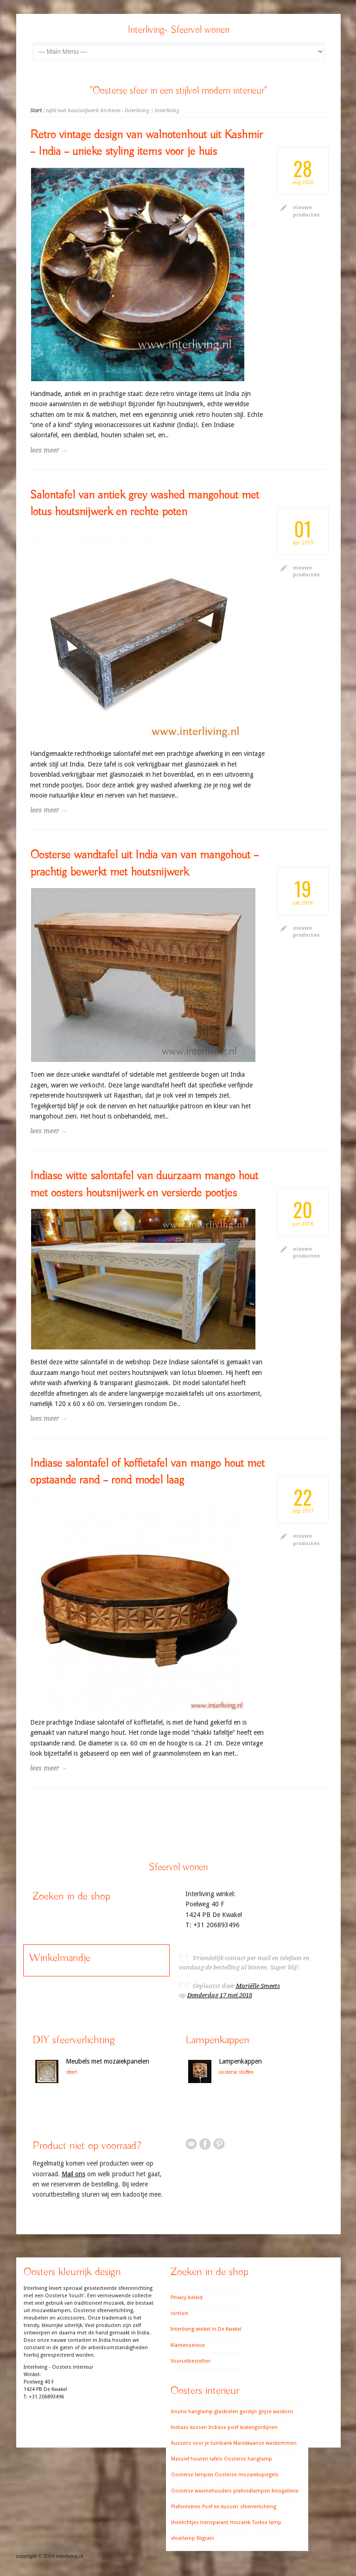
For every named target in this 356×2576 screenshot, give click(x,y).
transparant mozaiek (225, 2522)
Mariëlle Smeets (258, 1985)
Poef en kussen (220, 2507)
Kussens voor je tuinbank (201, 2443)
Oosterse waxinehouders (201, 2491)
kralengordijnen (259, 2427)
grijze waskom (276, 2412)
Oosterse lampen (192, 2475)
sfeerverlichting (258, 2507)
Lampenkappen (240, 2061)
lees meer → (49, 450)
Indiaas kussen (189, 2427)
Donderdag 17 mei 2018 (219, 1995)
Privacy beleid (187, 2298)
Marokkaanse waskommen (265, 2443)
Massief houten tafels (196, 2459)
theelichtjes (185, 2522)
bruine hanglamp (192, 2412)
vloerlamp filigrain (192, 2538)
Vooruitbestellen (190, 2361)
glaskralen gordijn (235, 2412)
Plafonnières (186, 2507)
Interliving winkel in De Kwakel (206, 2329)
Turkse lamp (266, 2522)
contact (179, 2313)
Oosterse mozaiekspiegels (247, 2475)
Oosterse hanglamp (248, 2459)
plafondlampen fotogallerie (266, 2491)
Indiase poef (223, 2427)
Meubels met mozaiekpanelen (107, 2061)
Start (36, 111)
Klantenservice (188, 2345)
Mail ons (73, 2174)
